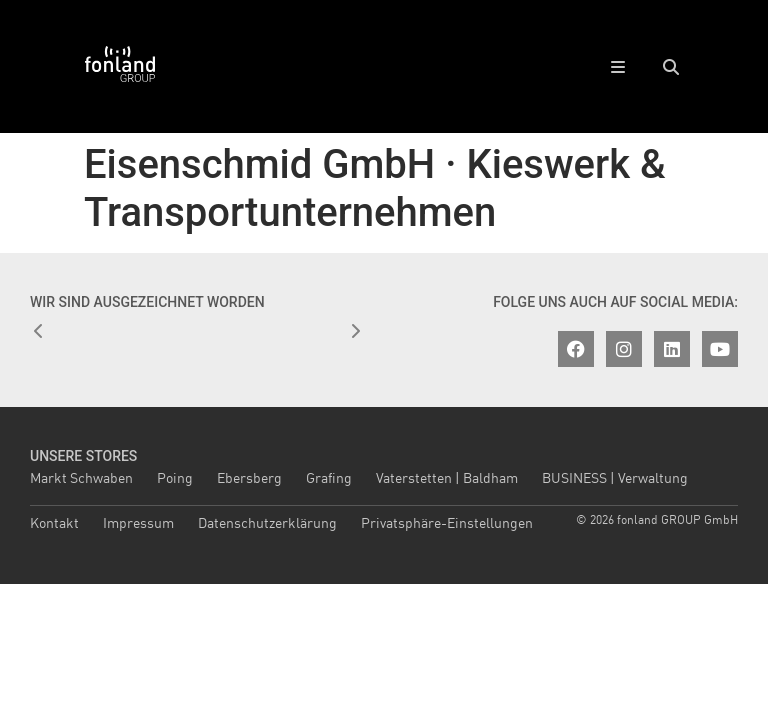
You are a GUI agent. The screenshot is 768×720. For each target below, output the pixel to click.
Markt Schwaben (81, 479)
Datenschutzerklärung (267, 524)
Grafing (329, 479)
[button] (670, 66)
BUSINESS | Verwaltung (615, 479)
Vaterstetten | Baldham (447, 479)
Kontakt (54, 524)
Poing (175, 479)
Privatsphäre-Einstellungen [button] (447, 524)
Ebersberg (249, 479)
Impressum (138, 524)
